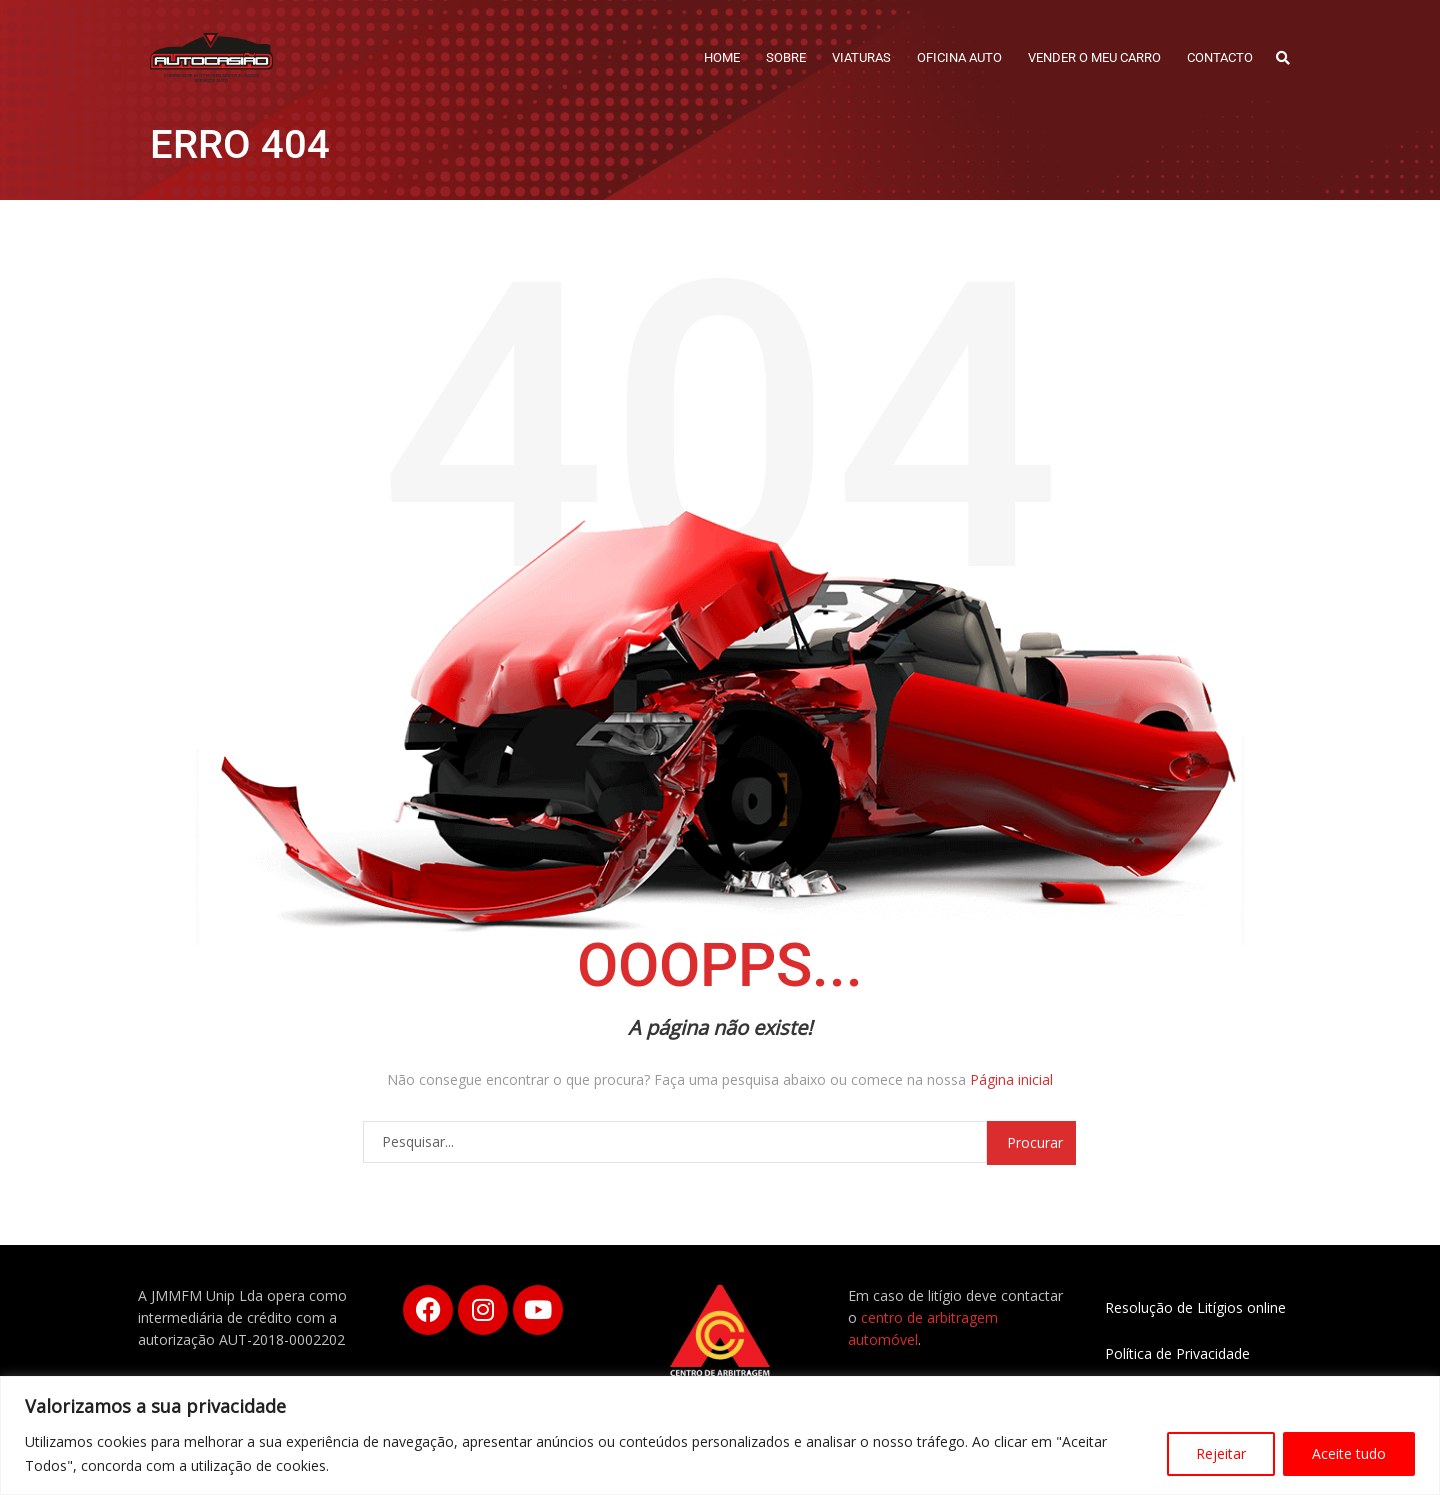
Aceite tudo (1349, 1453)
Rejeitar (1221, 1453)
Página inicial (1011, 1079)
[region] (720, 1435)
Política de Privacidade (1177, 1353)
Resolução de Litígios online (1195, 1307)
